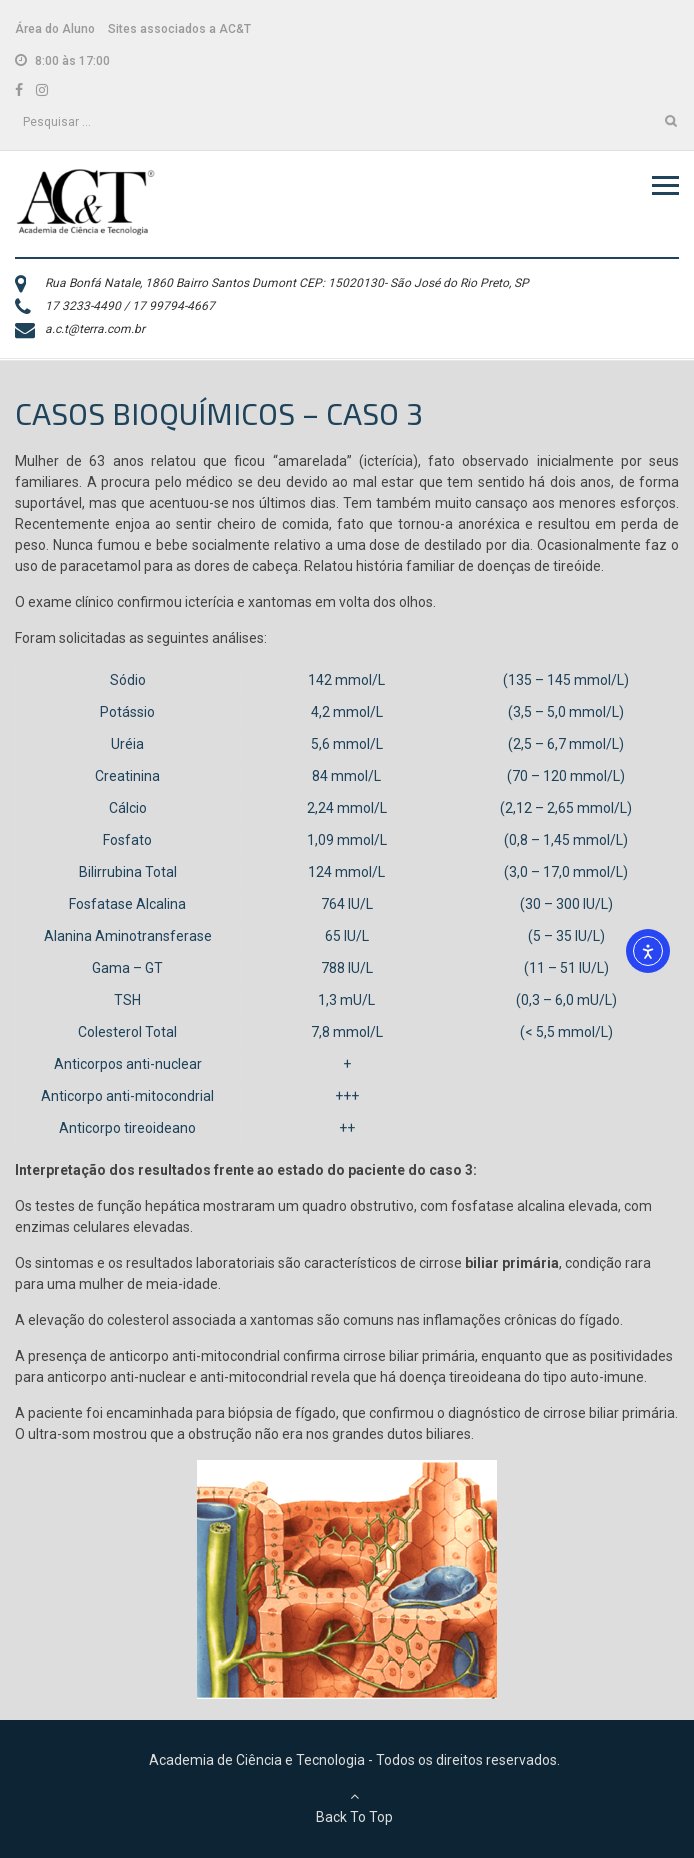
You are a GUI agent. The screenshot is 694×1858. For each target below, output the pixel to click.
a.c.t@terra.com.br (95, 329)
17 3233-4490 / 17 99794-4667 (130, 306)
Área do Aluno (55, 29)
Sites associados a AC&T (179, 29)
